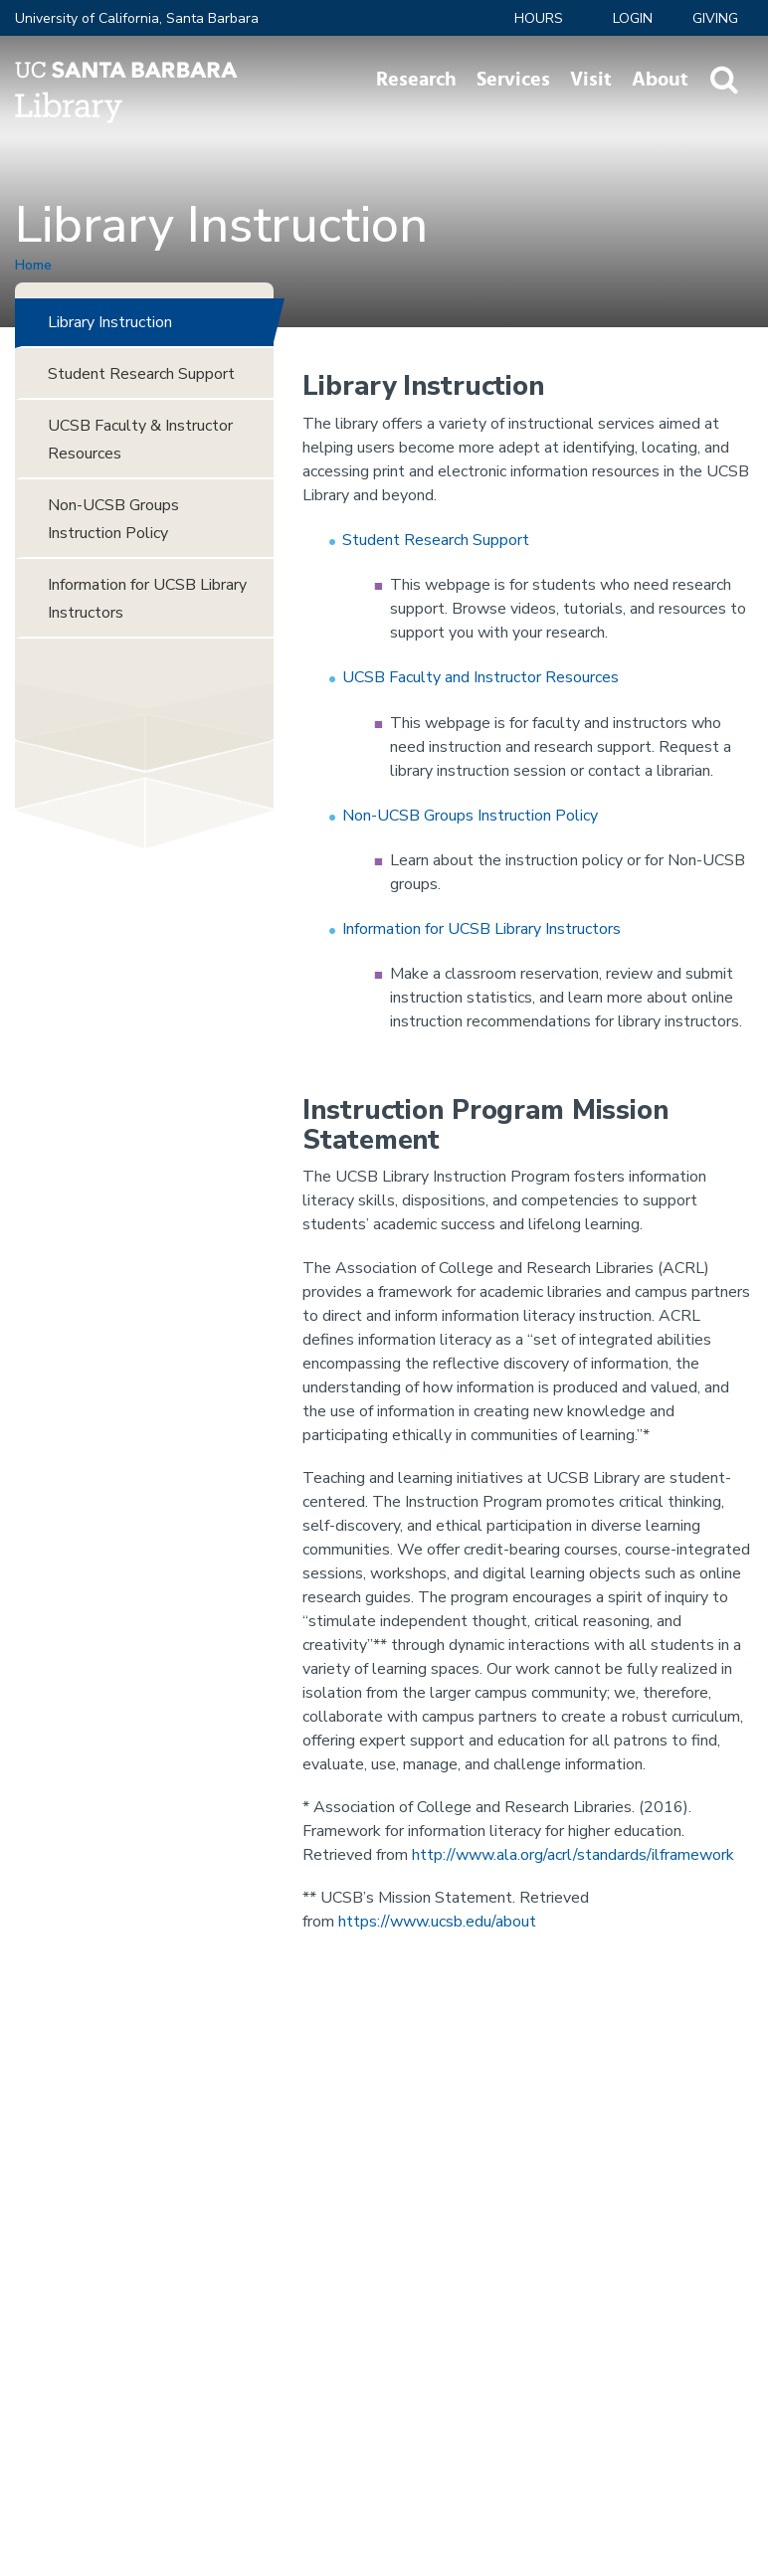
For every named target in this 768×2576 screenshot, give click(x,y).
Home (33, 265)
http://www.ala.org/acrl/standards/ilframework (573, 1855)
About (660, 80)
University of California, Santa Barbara (137, 18)
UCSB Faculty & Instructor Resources (140, 439)
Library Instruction (110, 322)
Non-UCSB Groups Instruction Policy (470, 816)
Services (513, 80)
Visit (591, 80)
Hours (538, 18)
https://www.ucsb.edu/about (437, 1921)
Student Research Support (435, 540)
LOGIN (633, 18)
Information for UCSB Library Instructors (481, 929)
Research (416, 80)
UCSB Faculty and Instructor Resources (480, 677)
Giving (715, 18)
